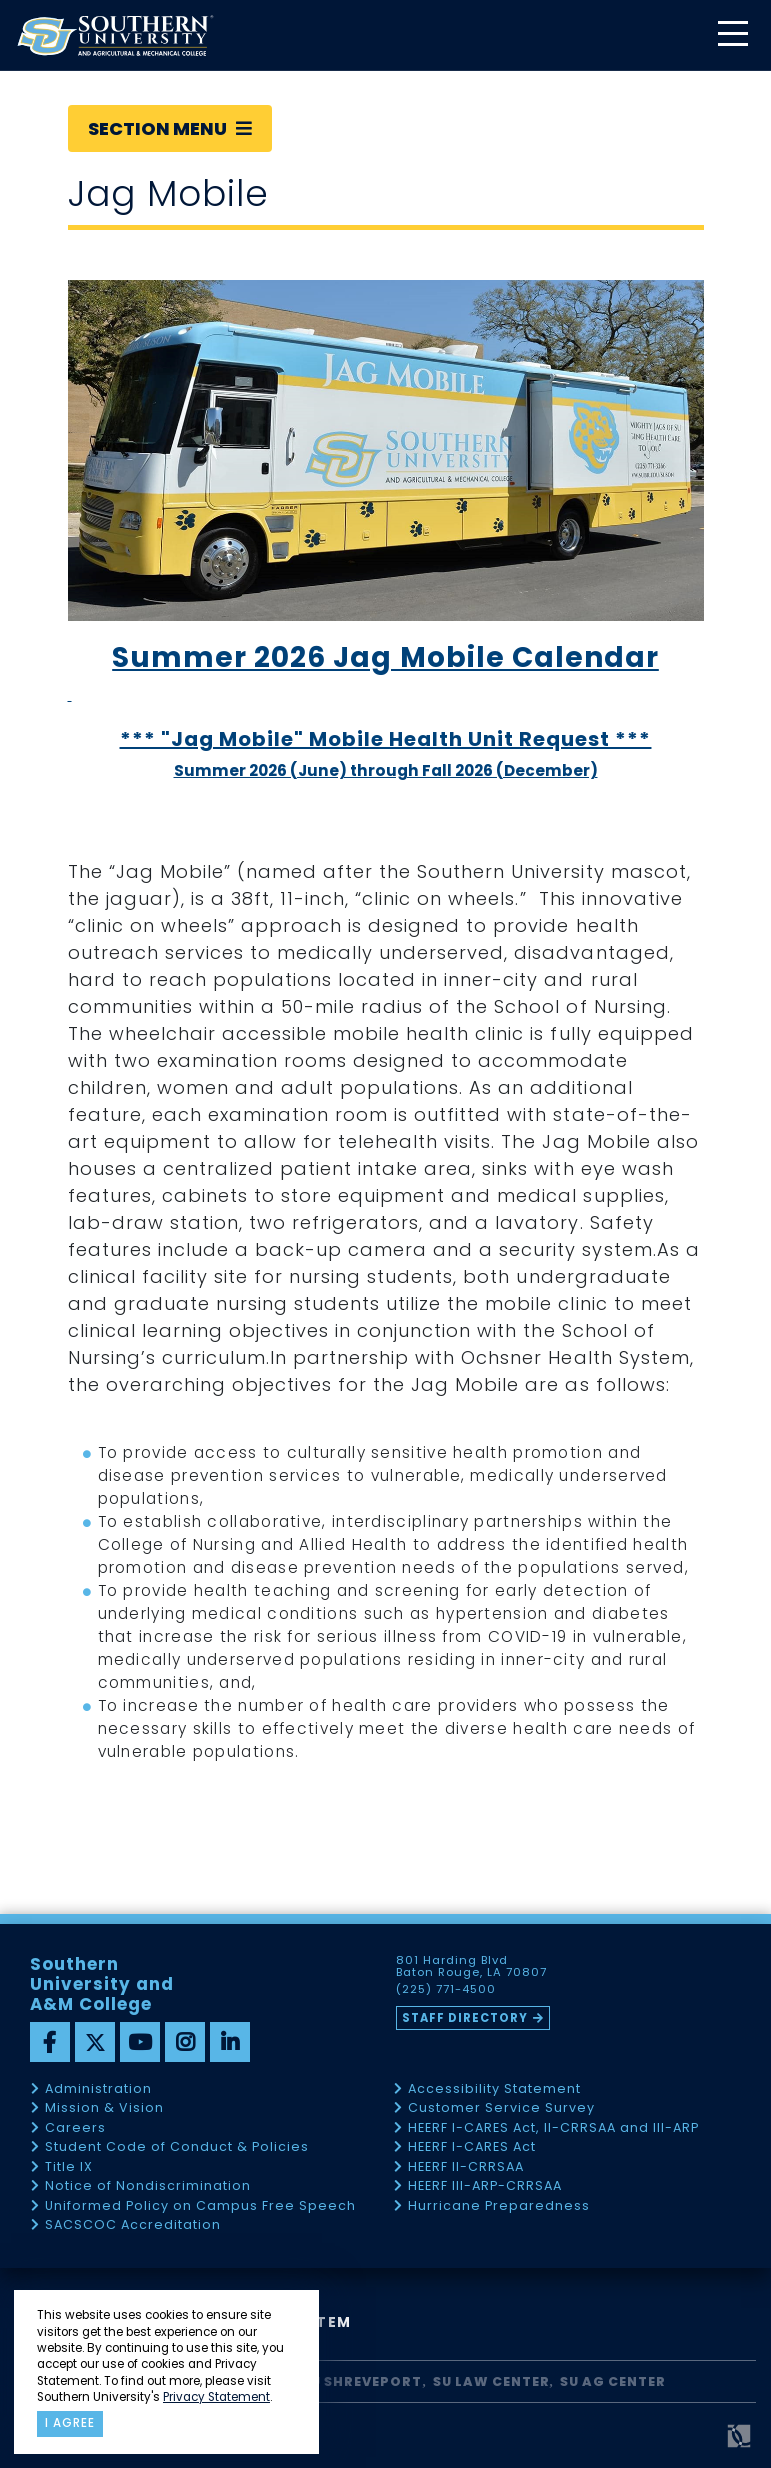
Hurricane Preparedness (499, 2206)
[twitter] (95, 2042)
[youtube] (140, 2042)
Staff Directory (465, 2018)
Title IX (69, 2167)
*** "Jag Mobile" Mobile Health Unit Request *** (386, 739)
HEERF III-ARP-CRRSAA (485, 2186)
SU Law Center (491, 2381)
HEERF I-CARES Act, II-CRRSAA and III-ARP (553, 2128)
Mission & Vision (104, 2108)
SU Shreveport (362, 2381)
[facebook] (50, 2042)
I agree (70, 2423)
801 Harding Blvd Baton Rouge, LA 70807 (471, 1967)
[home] (115, 35)
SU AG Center (613, 2381)
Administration (98, 2089)
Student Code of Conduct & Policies (177, 2147)
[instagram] (185, 2042)
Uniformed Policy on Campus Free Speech (200, 2206)
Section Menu (170, 128)
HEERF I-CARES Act (472, 2147)
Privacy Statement (216, 2397)
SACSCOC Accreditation (133, 2225)
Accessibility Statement (494, 2089)
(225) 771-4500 (446, 1990)
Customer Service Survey (501, 2108)
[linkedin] (230, 2042)
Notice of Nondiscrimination (148, 2186)
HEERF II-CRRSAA (466, 2167)
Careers (75, 2128)
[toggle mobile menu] (732, 35)
